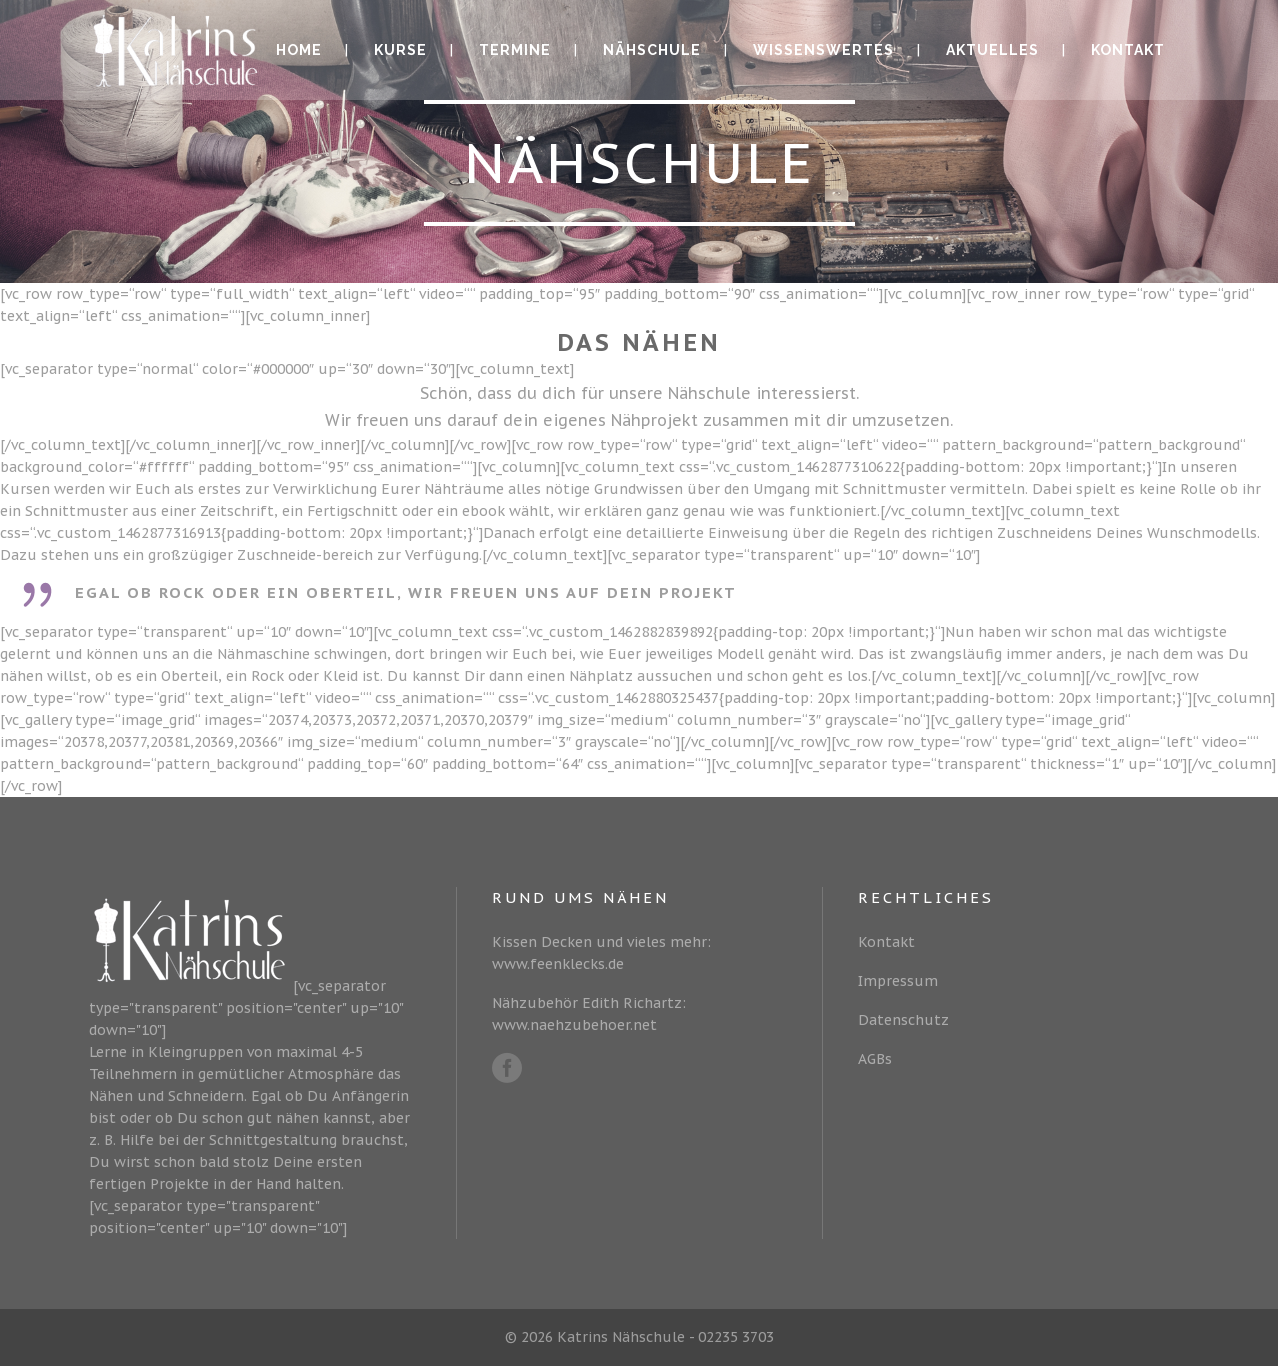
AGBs (875, 1059)
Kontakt (886, 942)
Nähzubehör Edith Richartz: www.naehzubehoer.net (589, 1014)
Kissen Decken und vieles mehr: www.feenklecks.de (601, 953)
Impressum (898, 981)
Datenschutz (903, 1020)
